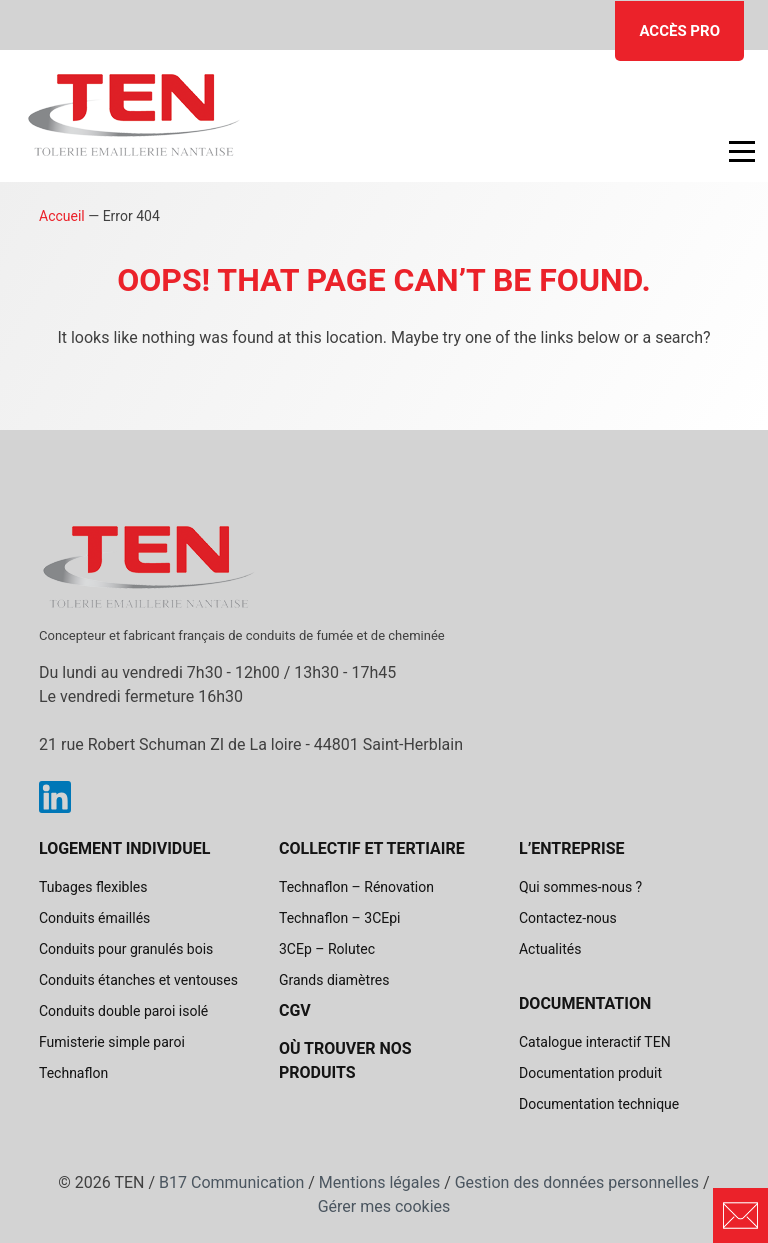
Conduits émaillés (94, 918)
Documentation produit (590, 1073)
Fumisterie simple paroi (112, 1042)
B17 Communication (231, 1182)
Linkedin (55, 797)
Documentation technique (599, 1104)
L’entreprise (572, 848)
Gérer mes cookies (384, 1206)
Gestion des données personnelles (577, 1182)
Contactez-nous (568, 918)
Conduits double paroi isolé (123, 1011)
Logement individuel (124, 848)
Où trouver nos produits (345, 1060)
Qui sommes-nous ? (580, 887)
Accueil (62, 216)
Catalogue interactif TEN (595, 1042)
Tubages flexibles (93, 887)
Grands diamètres (334, 980)
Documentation (585, 1003)
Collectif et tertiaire (372, 848)
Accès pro (679, 31)
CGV (295, 1010)
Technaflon (73, 1073)
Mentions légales (379, 1182)
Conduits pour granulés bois (126, 949)
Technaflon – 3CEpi (340, 918)
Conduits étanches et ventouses (138, 980)
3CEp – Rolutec (327, 949)
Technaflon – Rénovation (356, 887)
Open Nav (731, 137)
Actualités (550, 949)
